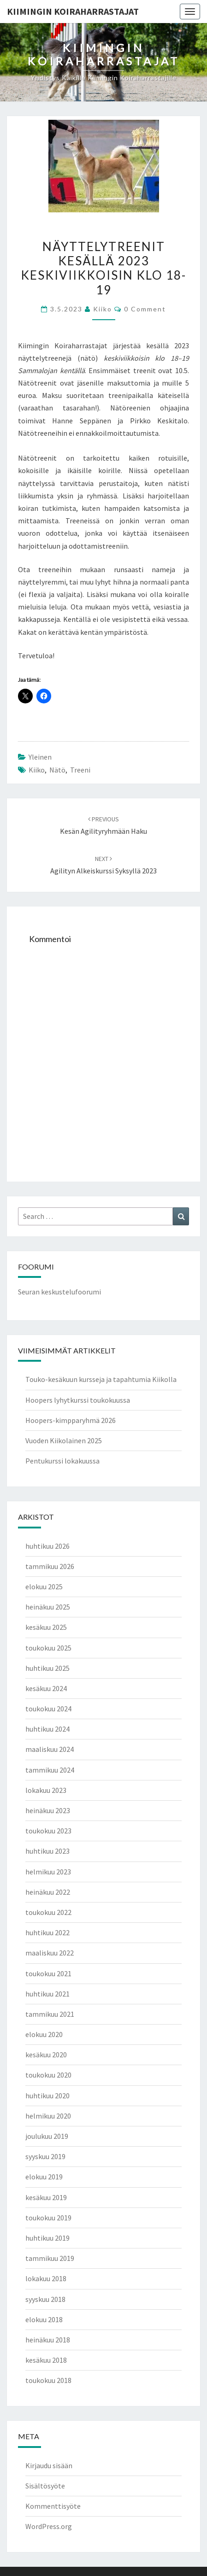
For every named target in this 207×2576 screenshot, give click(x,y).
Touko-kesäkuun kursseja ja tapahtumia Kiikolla (101, 1379)
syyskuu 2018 (45, 2299)
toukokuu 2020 (48, 2074)
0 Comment (145, 309)
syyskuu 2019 (45, 2156)
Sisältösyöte (45, 2485)
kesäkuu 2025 (46, 1627)
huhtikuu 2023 (47, 1851)
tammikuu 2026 (49, 1566)
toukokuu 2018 (48, 2380)
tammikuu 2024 (49, 1769)
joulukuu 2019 (46, 2136)
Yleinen (40, 756)
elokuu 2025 (44, 1586)
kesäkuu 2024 (46, 1688)
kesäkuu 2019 (46, 2197)
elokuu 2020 (44, 2034)
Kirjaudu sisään (48, 2465)
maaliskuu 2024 (49, 1749)
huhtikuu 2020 (47, 2095)
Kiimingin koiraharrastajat (73, 11)
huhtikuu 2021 (47, 1993)
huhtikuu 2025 (47, 1668)
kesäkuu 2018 (46, 2360)
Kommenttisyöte (53, 2506)
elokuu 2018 (44, 2319)
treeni (80, 769)
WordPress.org (48, 2526)
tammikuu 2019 (49, 2258)
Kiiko (102, 309)
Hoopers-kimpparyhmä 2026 (70, 1420)
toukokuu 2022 (48, 1912)
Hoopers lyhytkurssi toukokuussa (77, 1400)
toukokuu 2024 (48, 1708)
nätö (57, 769)
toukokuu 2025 (48, 1647)
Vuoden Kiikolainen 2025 (63, 1440)
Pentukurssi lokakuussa (62, 1460)
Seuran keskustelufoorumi (59, 1291)
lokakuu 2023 (45, 1790)
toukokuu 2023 (48, 1830)
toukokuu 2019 (48, 2217)
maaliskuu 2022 (49, 1952)
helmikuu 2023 (48, 1871)
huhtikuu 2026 (47, 1546)
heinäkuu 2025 (47, 1606)
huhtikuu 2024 (47, 1728)
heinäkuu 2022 (47, 1892)
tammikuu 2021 (49, 2014)
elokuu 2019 (44, 2176)
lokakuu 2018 (45, 2278)
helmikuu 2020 (48, 2115)
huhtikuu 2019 (47, 2237)
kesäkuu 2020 (46, 2054)
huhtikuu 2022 (47, 1932)
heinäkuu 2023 (47, 1810)
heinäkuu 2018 (47, 2339)
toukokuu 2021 (48, 1973)
